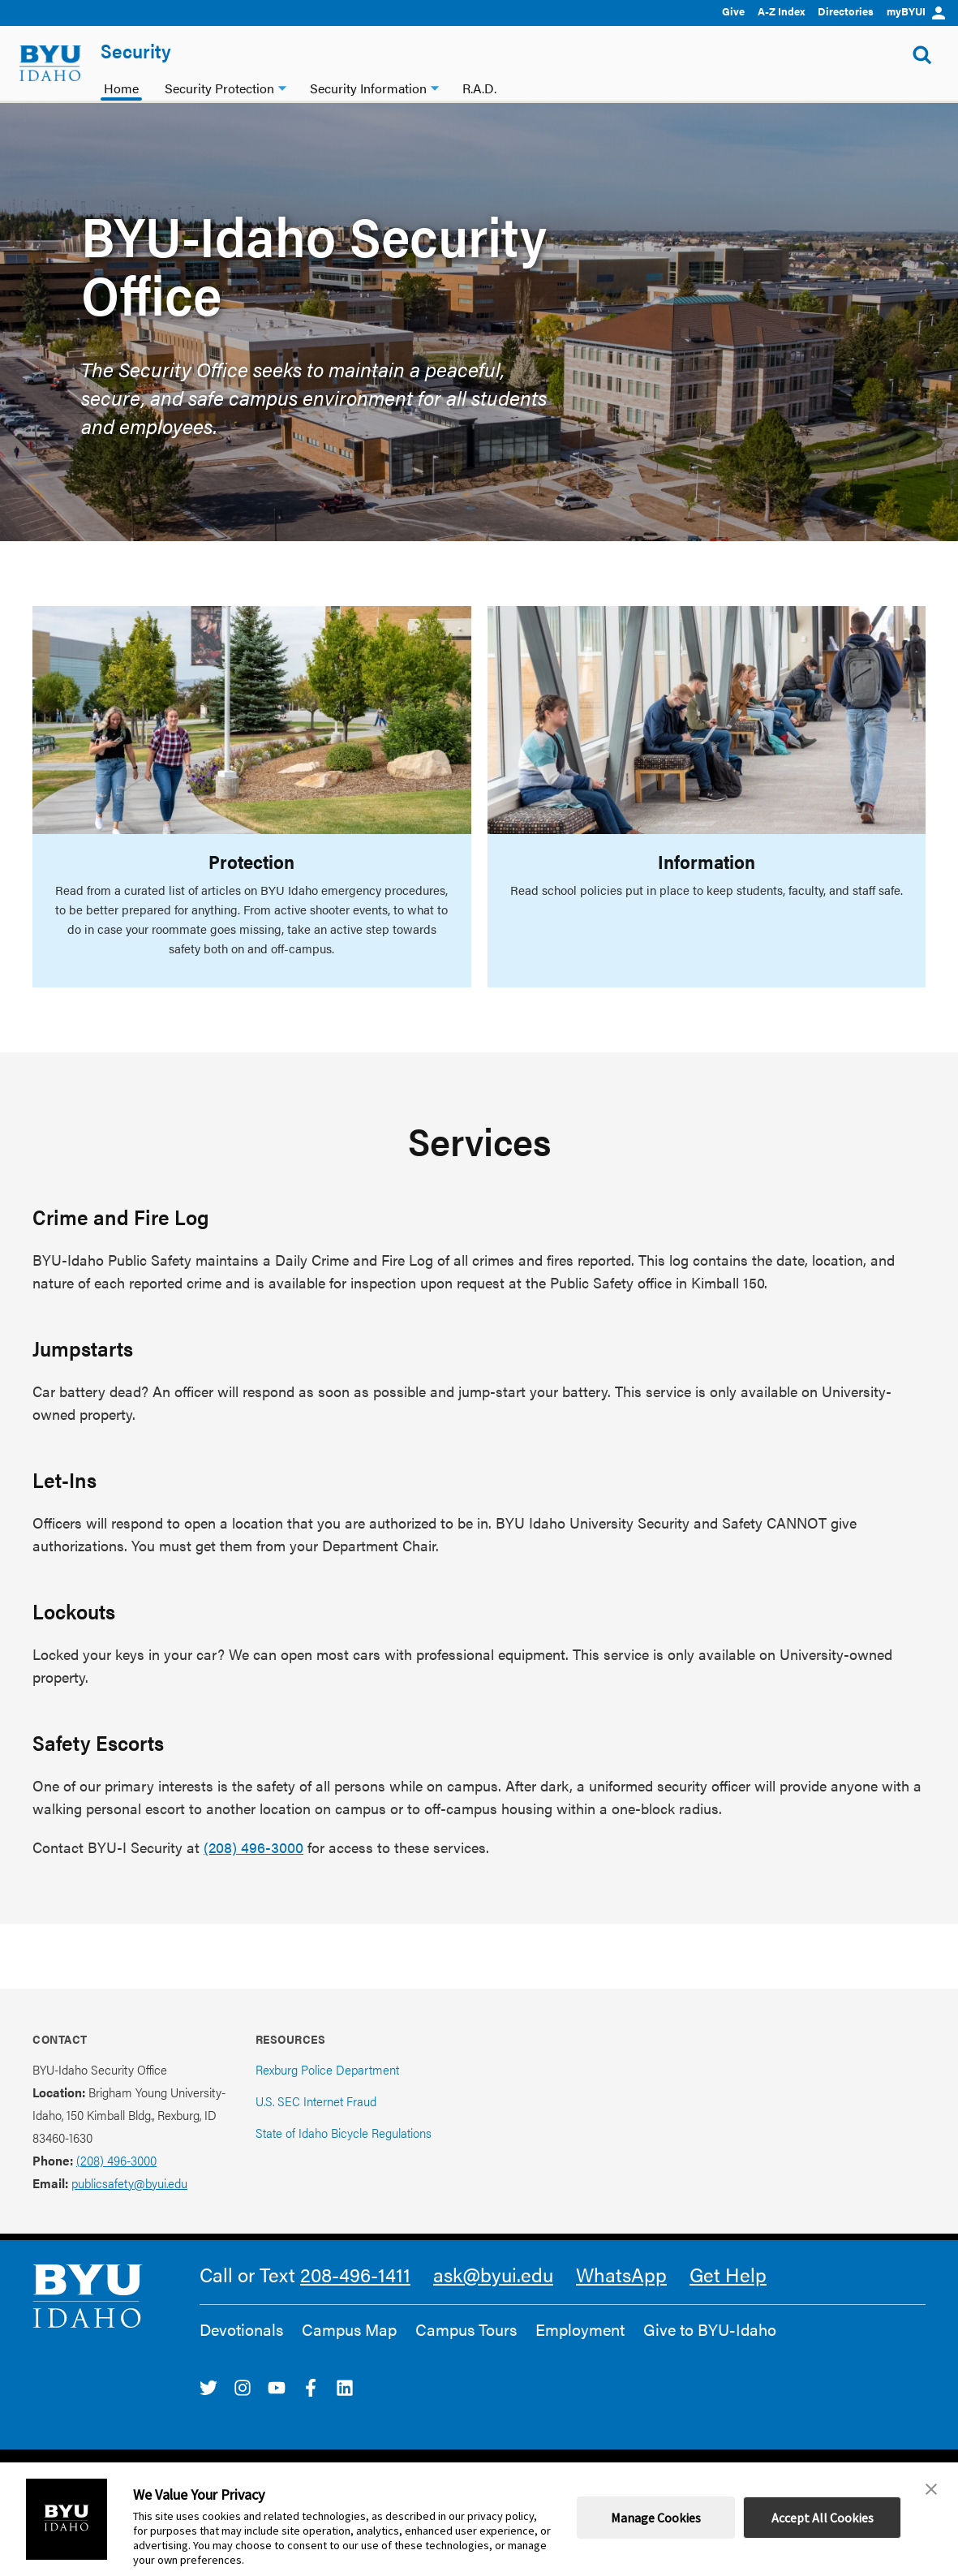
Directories (846, 11)
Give (733, 11)
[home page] (50, 63)
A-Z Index (781, 11)
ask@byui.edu (493, 2274)
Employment (580, 2329)
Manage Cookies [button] (656, 2517)
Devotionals (241, 2329)
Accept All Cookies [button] (822, 2517)
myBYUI (916, 11)
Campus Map (349, 2329)
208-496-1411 (355, 2274)
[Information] (707, 720)
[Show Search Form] (922, 55)
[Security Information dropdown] (435, 86)
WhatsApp (621, 2274)
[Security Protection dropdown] (282, 86)
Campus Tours (466, 2329)
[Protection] (251, 720)
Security (136, 50)
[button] (931, 2489)
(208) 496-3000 (253, 1847)
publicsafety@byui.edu (129, 2183)
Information (706, 861)
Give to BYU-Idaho (709, 2329)
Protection (251, 861)
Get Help (728, 2274)
